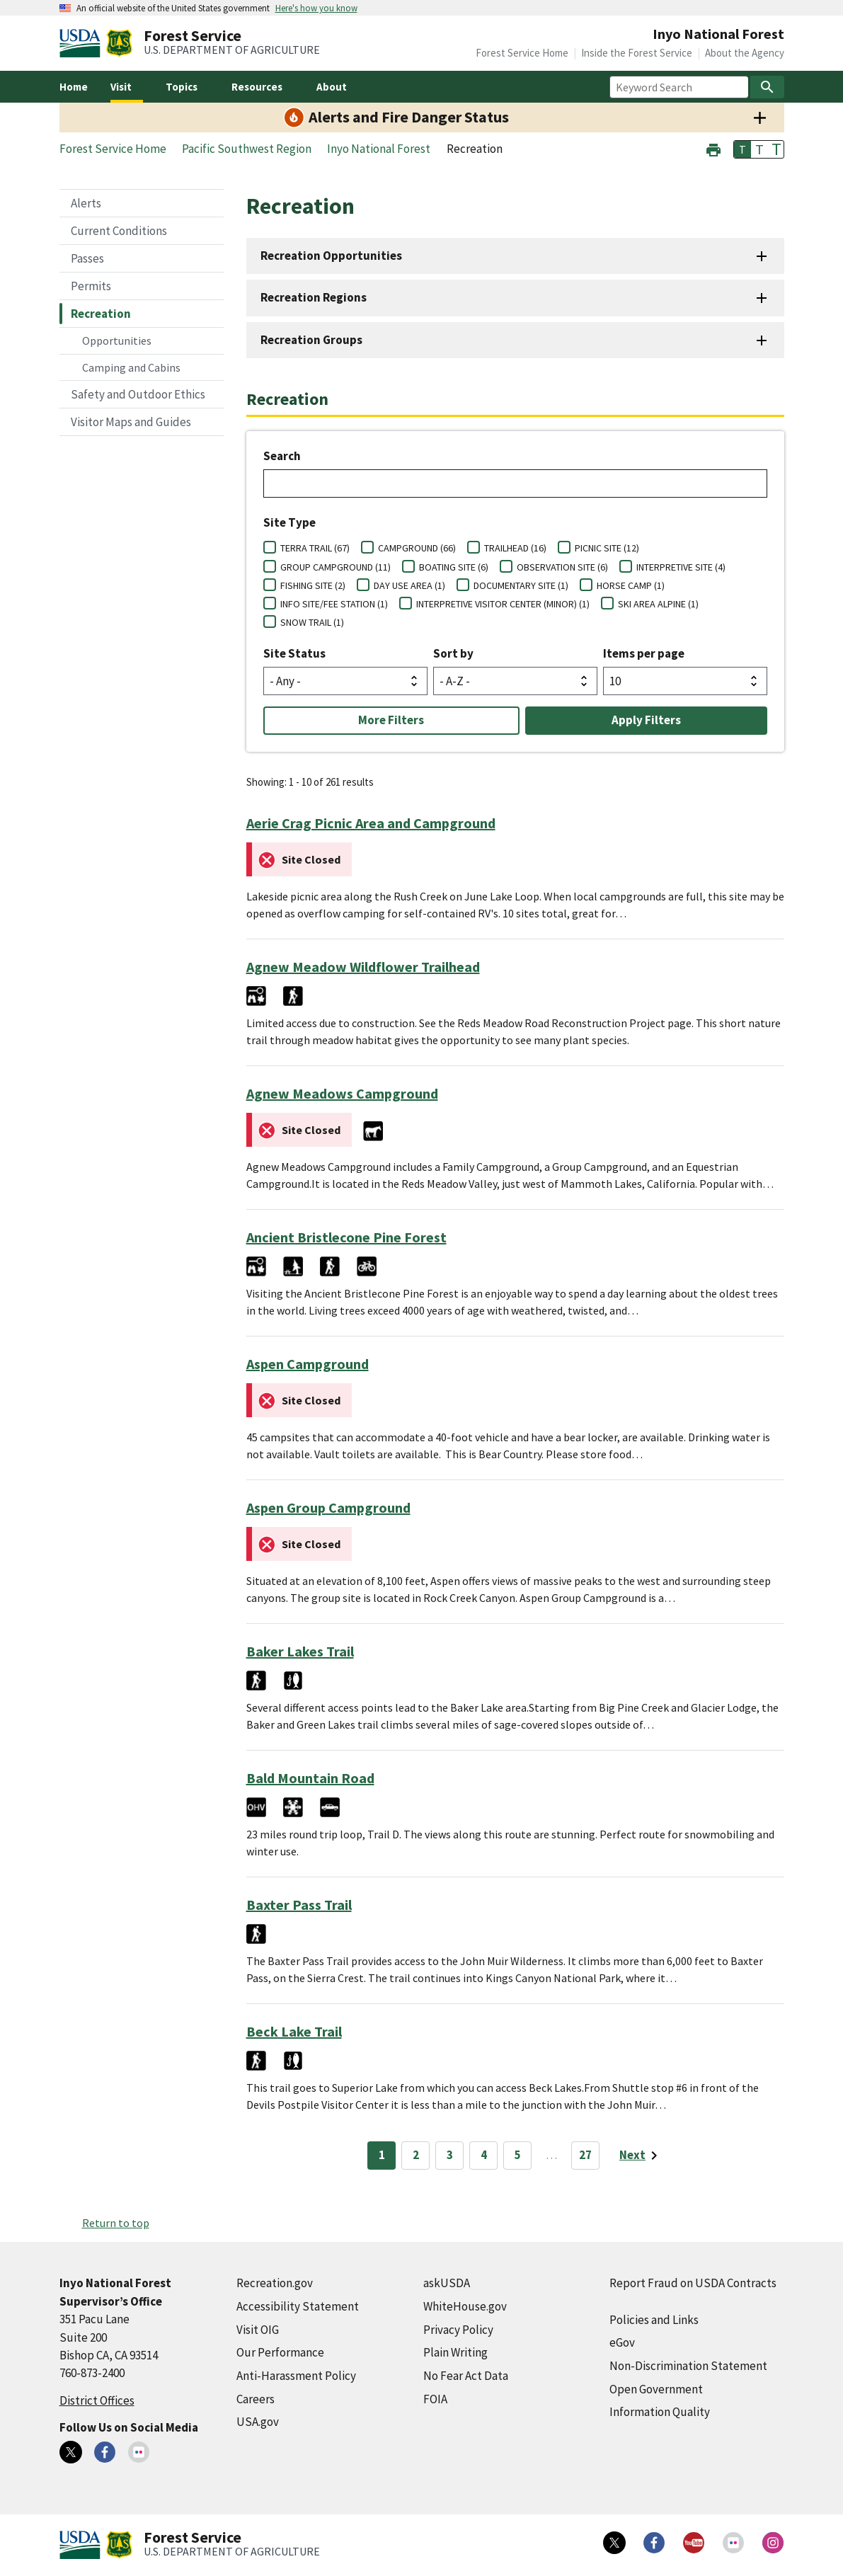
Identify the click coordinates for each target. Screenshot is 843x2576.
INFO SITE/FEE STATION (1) (334, 603)
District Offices (96, 2400)
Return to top (115, 2223)
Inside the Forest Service (636, 52)
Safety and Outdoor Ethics (138, 394)
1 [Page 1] (382, 2155)
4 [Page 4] (484, 2155)
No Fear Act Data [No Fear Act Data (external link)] (465, 2375)
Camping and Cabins (131, 367)
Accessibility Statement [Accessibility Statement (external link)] (297, 2306)
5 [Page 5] (518, 2155)
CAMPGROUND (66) (417, 548)
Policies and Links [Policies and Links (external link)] (654, 2320)
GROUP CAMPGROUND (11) (335, 567)
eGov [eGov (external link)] (622, 2342)
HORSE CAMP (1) (631, 585)
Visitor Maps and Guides (131, 422)
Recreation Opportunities (331, 255)
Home (73, 86)
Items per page (643, 653)
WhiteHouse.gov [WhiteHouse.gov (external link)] (465, 2306)
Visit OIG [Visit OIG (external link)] (257, 2329)
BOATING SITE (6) (453, 567)
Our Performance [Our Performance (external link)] (280, 2352)
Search (282, 456)
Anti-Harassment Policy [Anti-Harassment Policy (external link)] (296, 2375)
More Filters (391, 720)
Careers (255, 2399)
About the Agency (744, 52)
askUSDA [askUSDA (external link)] (446, 2283)
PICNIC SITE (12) (607, 548)
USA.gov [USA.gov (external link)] (257, 2421)
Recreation (101, 313)
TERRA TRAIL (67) (315, 548)
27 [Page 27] (585, 2155)
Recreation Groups (311, 340)
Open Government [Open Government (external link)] (656, 2389)
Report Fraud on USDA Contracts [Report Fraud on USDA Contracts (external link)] (692, 2283)
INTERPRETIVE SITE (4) (681, 567)
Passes (87, 258)
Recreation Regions (313, 297)
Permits (91, 286)
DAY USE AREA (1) (409, 585)
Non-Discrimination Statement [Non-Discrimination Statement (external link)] (688, 2366)
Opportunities (116, 340)
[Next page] (641, 2155)
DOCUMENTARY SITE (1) (521, 585)
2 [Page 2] (416, 2155)
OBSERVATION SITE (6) (562, 567)
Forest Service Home (522, 52)
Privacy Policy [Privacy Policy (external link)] (458, 2329)
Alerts (86, 203)
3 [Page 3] (450, 2155)
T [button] (742, 149)
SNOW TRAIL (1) (312, 622)
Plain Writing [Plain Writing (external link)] (455, 2352)
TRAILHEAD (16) (515, 548)
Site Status (294, 653)
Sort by (453, 653)
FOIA (435, 2399)
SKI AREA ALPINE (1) (658, 603)
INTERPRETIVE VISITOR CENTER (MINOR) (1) (503, 603)
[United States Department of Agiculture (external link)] (82, 43)
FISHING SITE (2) (312, 585)
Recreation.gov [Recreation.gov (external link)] (274, 2283)
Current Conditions (119, 231)
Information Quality (659, 2412)
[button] (713, 148)
